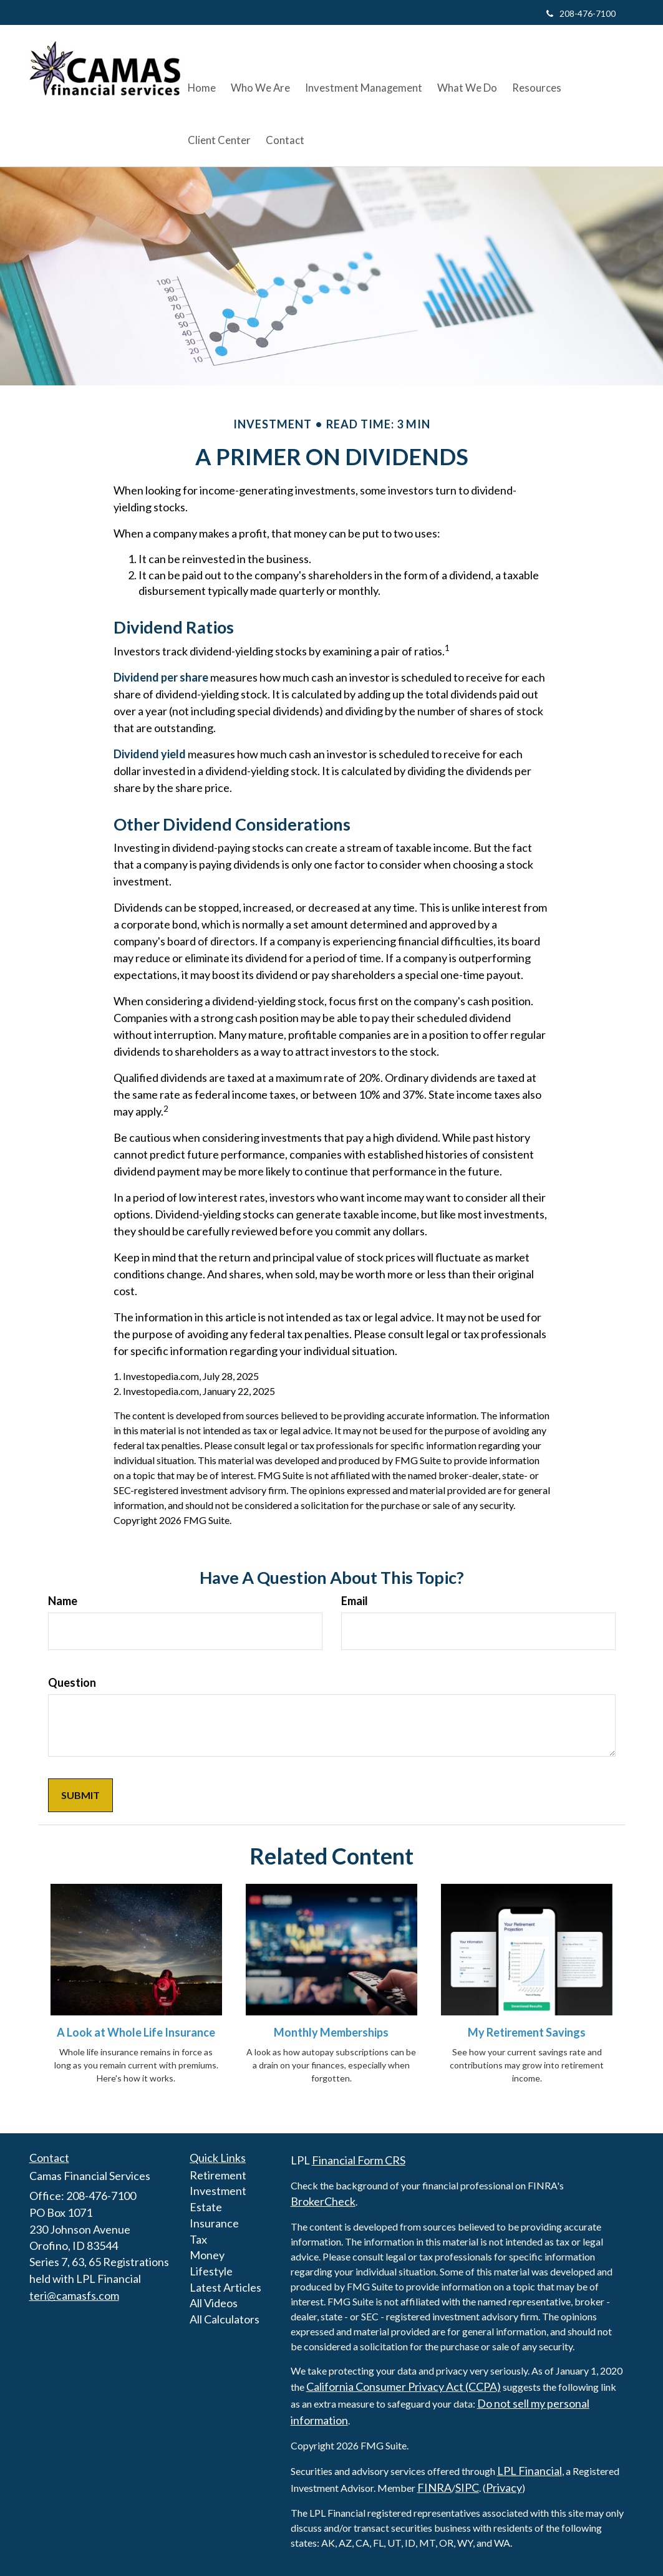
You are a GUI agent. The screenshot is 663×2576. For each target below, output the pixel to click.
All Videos (214, 2303)
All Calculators (224, 2319)
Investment (218, 2190)
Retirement (218, 2175)
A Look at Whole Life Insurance (136, 2032)
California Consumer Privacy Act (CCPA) (403, 2386)
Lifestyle (211, 2271)
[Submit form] (80, 1795)
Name (62, 1601)
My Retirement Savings (527, 2032)
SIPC (467, 2487)
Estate (206, 2207)
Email (354, 1601)
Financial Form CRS (358, 2160)
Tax (198, 2239)
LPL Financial (529, 2470)
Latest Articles (225, 2287)
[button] (259, 69)
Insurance (214, 2223)
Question (72, 1682)
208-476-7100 (581, 13)
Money (207, 2255)
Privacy (504, 2487)
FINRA (434, 2487)
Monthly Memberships (331, 2032)
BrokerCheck (323, 2201)
